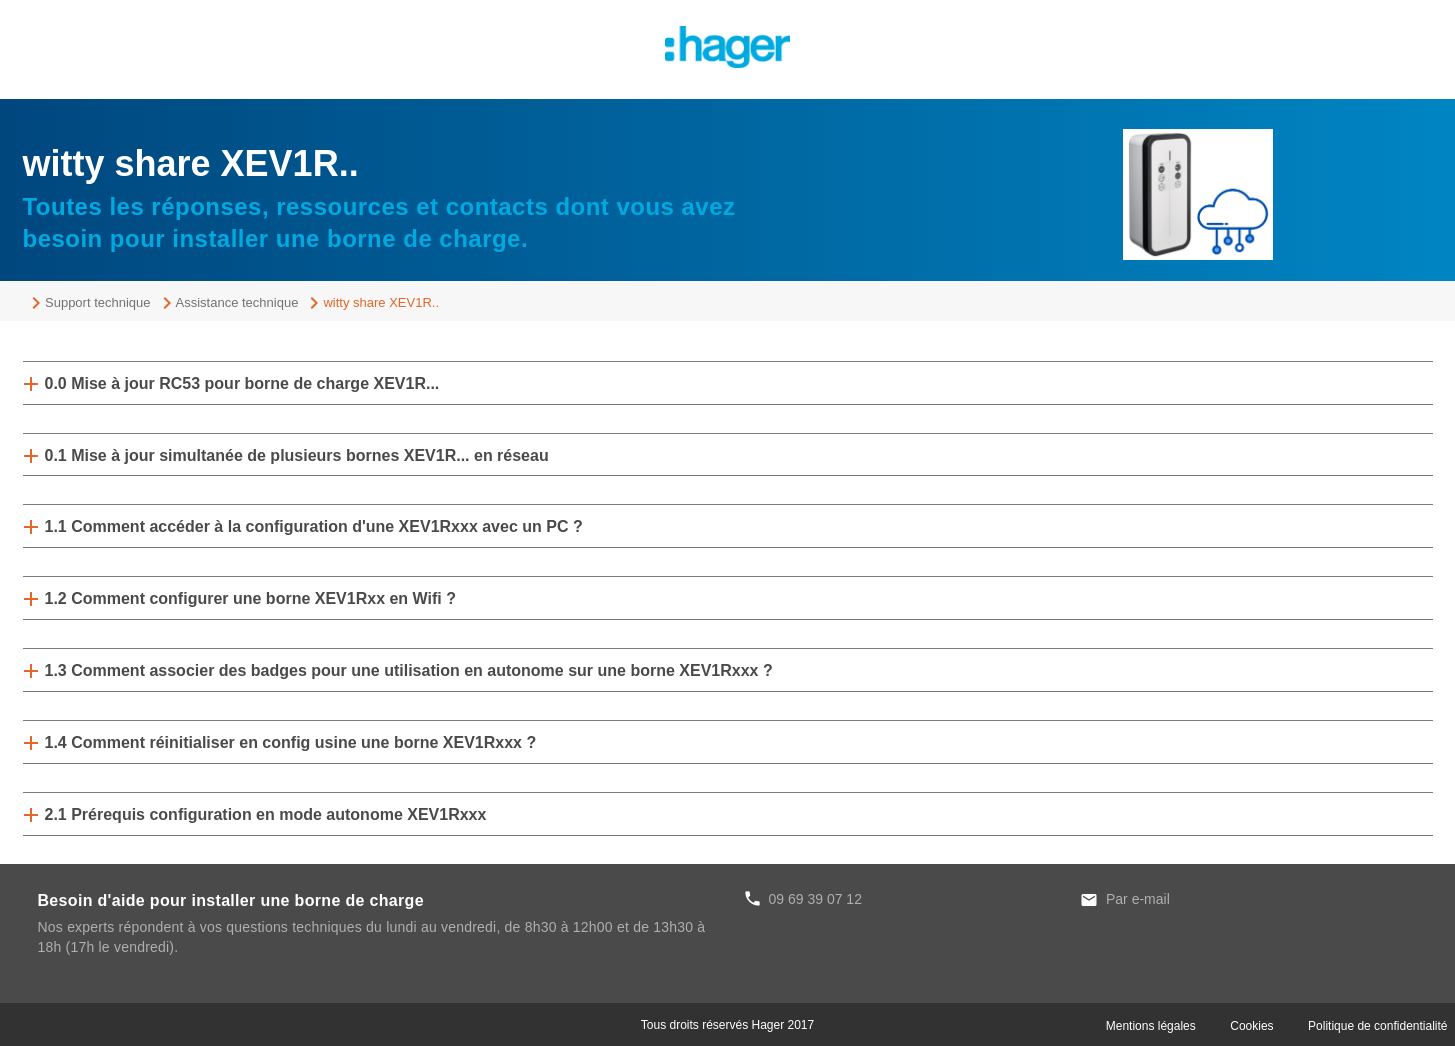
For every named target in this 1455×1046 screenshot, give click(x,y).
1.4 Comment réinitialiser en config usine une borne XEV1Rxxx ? (291, 742)
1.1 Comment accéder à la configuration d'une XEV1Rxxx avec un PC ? (314, 526)
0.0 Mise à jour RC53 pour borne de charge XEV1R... (242, 383)
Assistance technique (237, 302)
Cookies (1251, 1026)
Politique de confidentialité (1377, 1026)
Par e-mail (1138, 899)
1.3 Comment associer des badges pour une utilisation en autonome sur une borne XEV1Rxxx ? (409, 670)
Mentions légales (1151, 1026)
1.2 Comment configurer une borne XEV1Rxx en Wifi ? (250, 598)
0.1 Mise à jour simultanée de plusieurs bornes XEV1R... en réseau (297, 455)
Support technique (98, 302)
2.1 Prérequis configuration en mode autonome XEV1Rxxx (266, 814)
